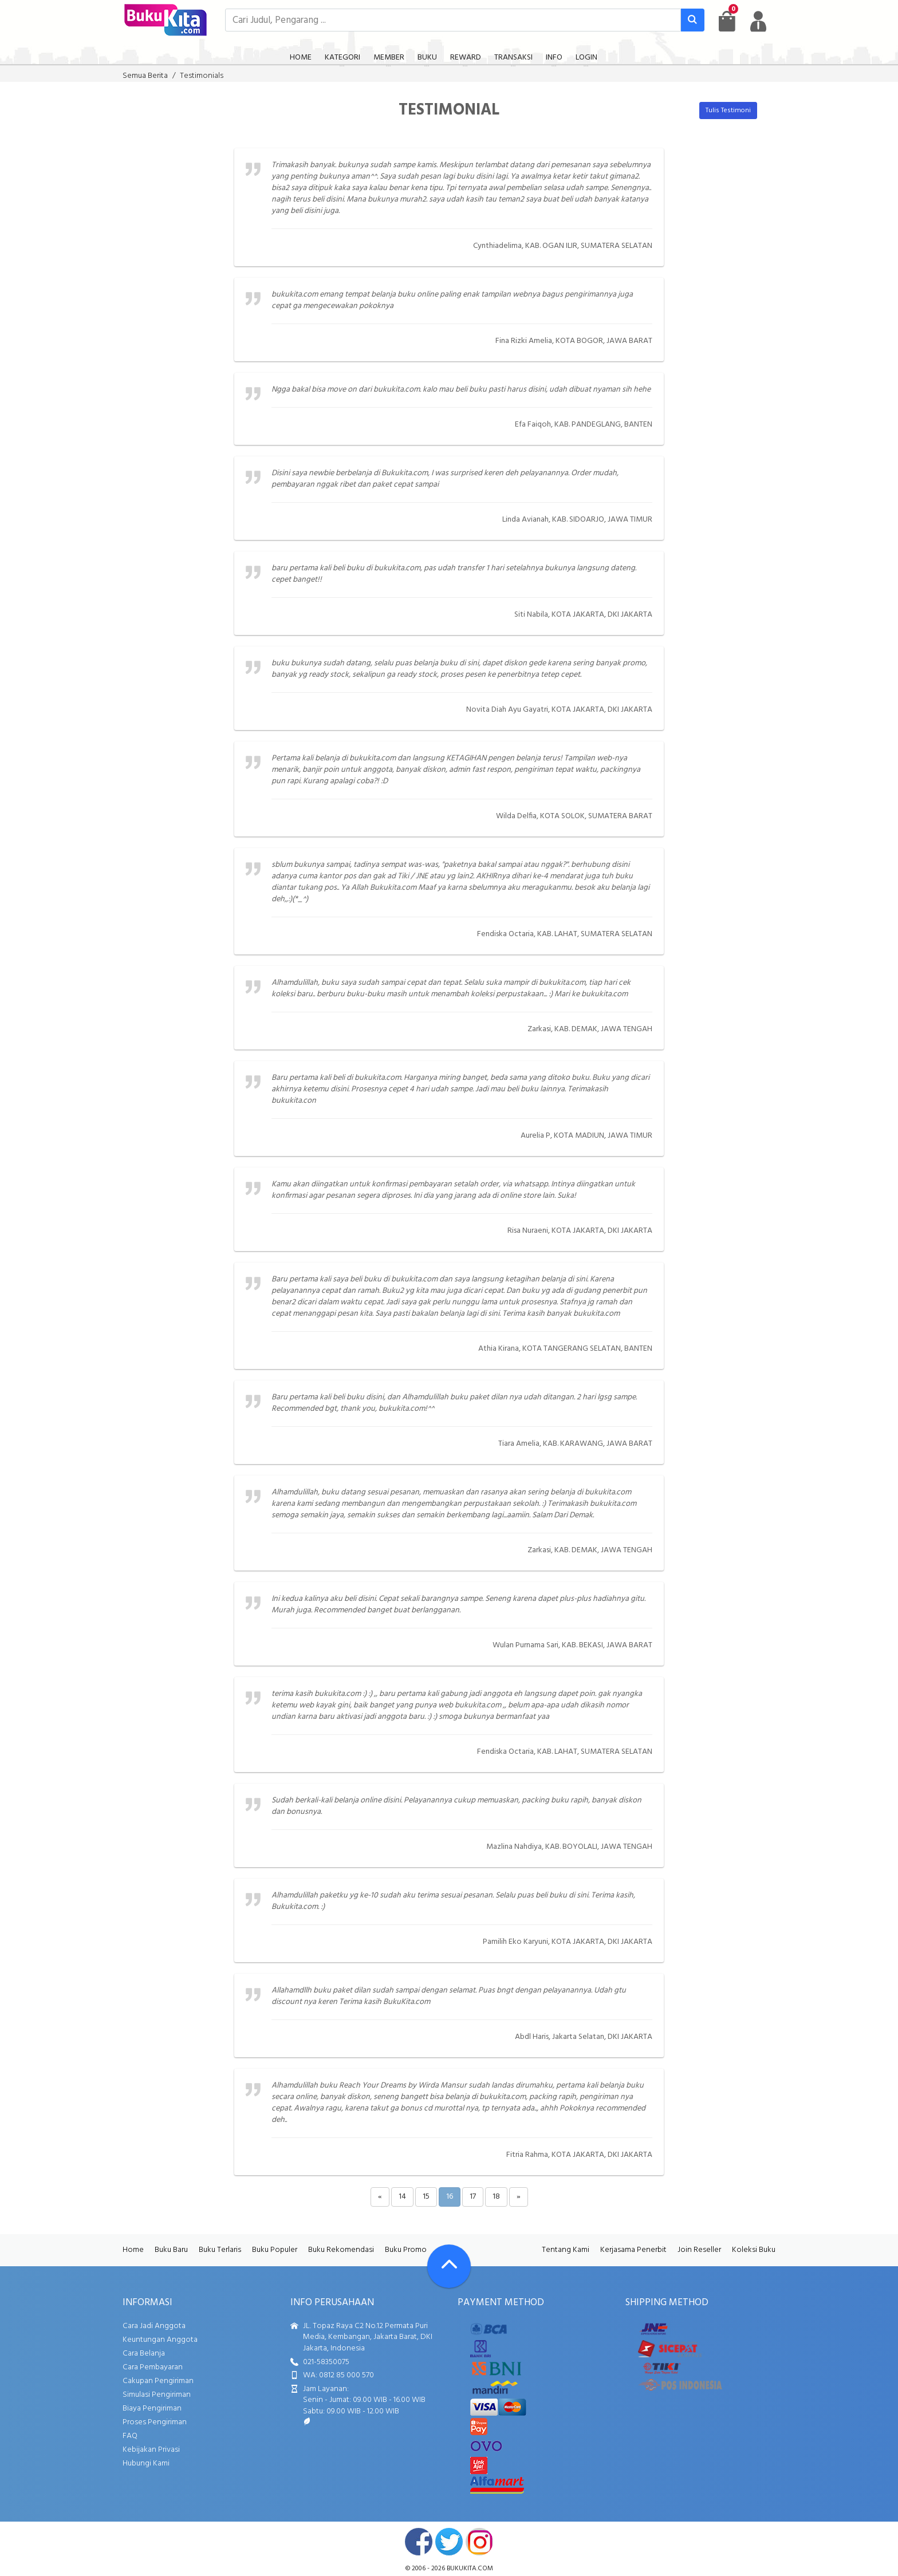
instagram (479, 2541)
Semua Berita (145, 75)
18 (496, 2196)
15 (426, 2196)
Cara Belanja (144, 2353)
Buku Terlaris (220, 2250)
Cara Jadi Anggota (154, 2326)
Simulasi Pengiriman (157, 2394)
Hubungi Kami (146, 2463)
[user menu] (758, 21)
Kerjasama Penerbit (633, 2250)
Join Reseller (699, 2250)
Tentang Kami (565, 2250)
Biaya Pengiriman (152, 2408)
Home (133, 2250)
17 (473, 2196)
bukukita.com (470, 2568)
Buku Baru (171, 2250)
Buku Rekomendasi (341, 2250)
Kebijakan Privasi (151, 2449)
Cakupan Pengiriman (158, 2381)
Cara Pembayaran (153, 2367)
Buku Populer (274, 2250)
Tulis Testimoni (728, 110)
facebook (418, 2541)
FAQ (130, 2436)
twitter (449, 2541)
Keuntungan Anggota (160, 2339)
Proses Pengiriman (155, 2422)
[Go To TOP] (449, 2266)
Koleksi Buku (753, 2250)
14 (402, 2196)
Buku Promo (406, 2250)
